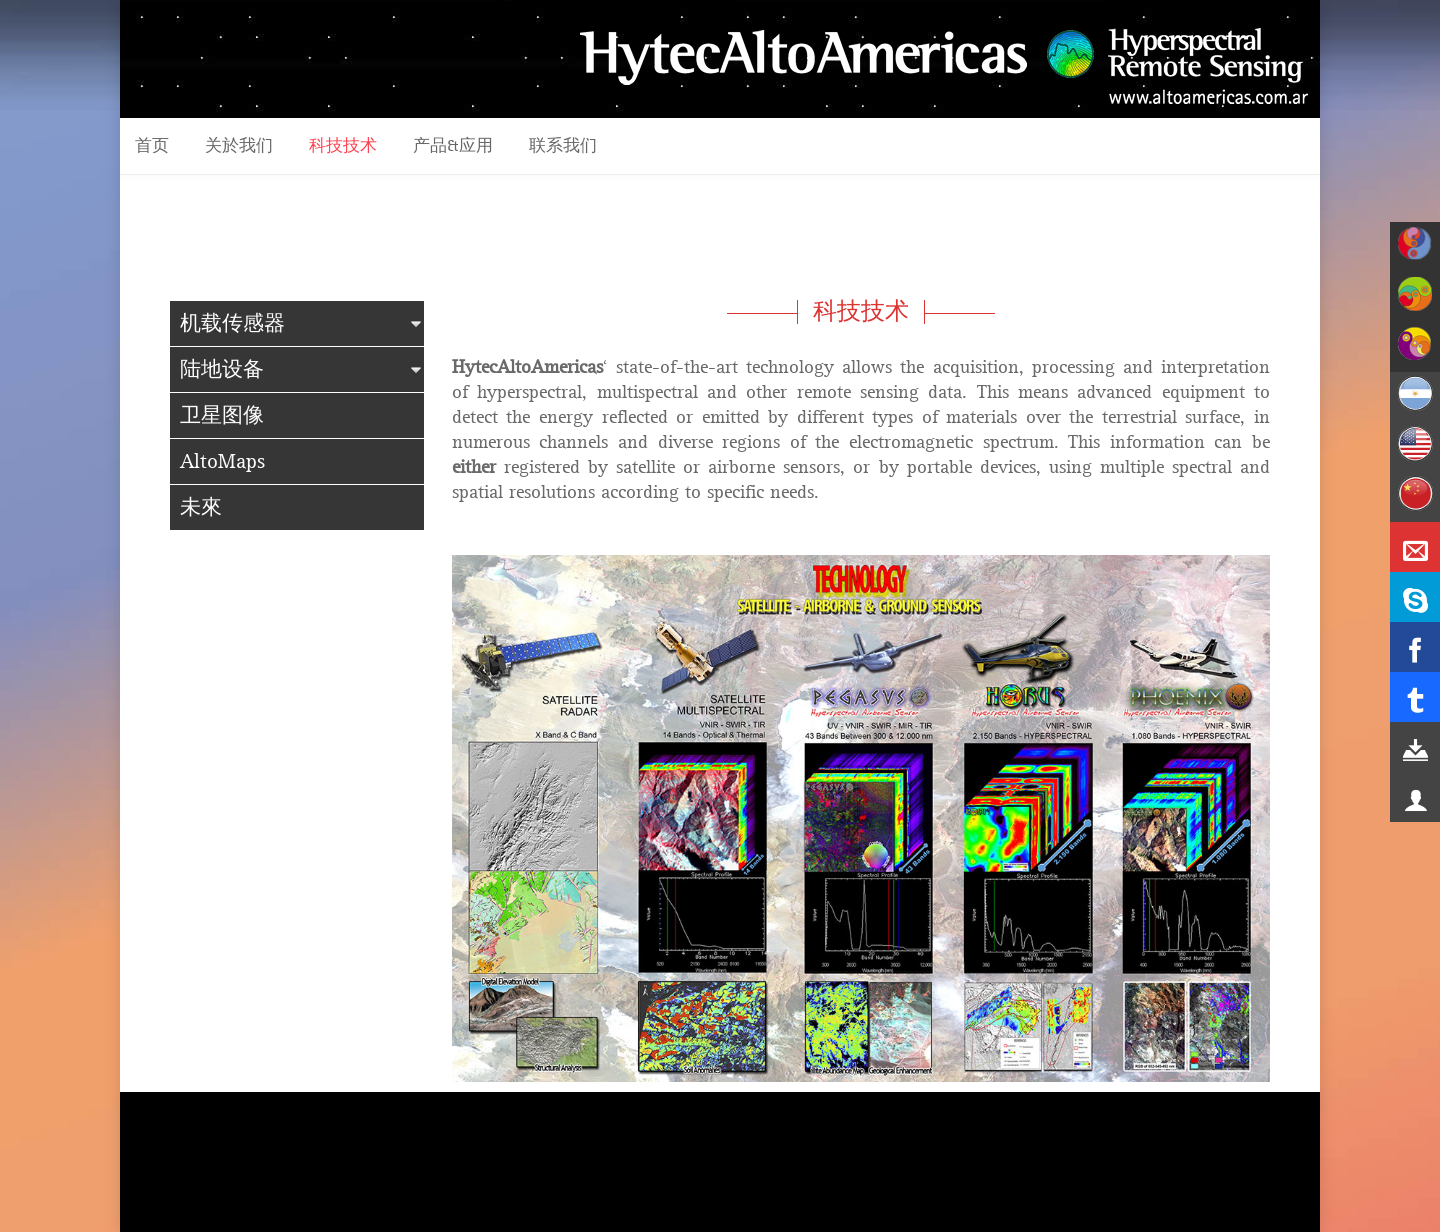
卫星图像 (222, 415)
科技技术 (343, 146)
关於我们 (239, 146)
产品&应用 (453, 146)
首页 (152, 146)
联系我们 (563, 146)
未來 (201, 507)
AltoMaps (222, 461)
